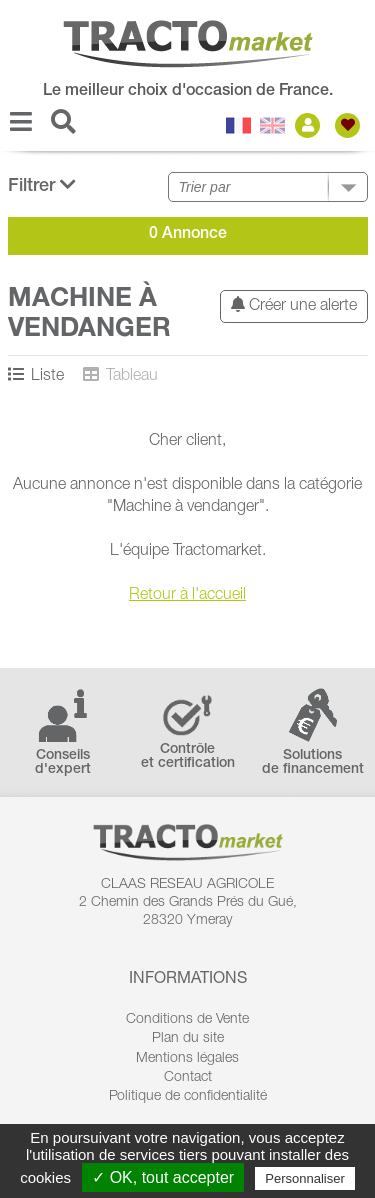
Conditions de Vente (187, 1020)
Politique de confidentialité (188, 1097)
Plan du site (188, 1039)
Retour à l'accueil (187, 596)
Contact (188, 1078)
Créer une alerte (294, 305)
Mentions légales (187, 1059)
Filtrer (42, 185)
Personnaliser (305, 1178)
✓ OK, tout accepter (163, 1177)
